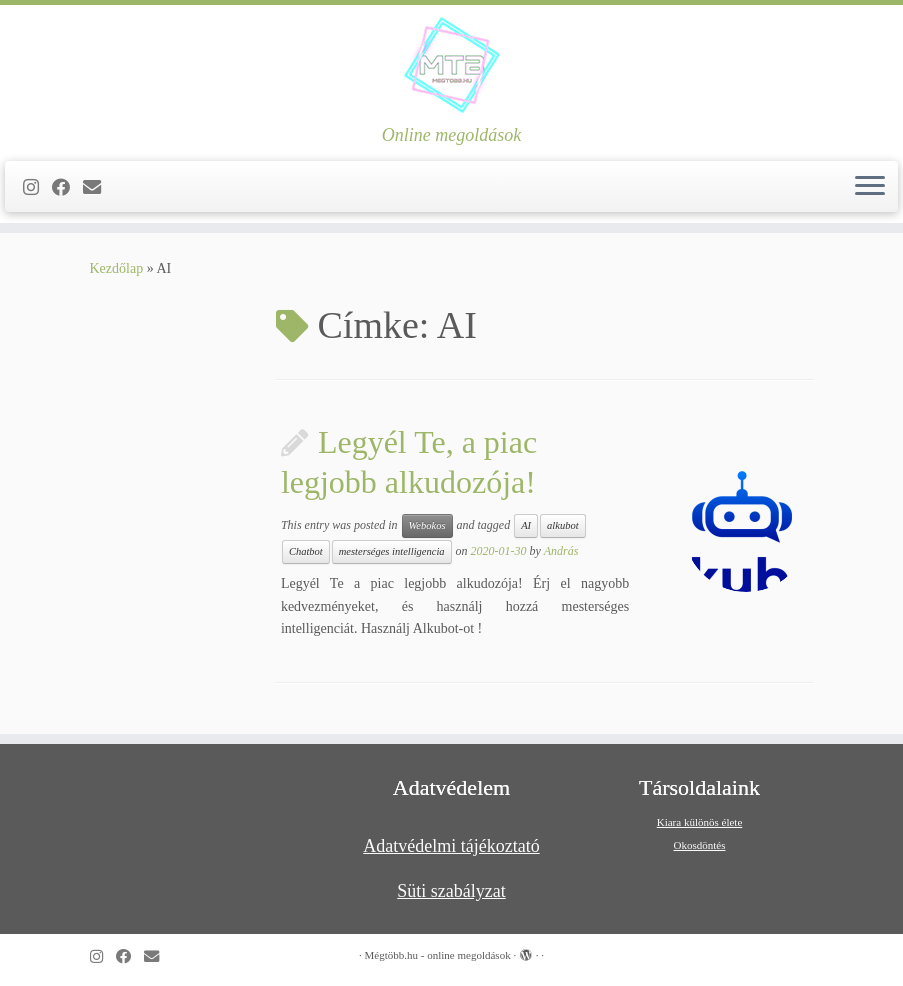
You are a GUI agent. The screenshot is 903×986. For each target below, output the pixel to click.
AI (526, 525)
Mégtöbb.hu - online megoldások (438, 955)
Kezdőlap (117, 268)
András (561, 551)
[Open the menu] (870, 187)
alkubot (563, 525)
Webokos (427, 525)
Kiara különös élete (700, 822)
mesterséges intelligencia (392, 551)
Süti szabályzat (451, 891)
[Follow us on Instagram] (37, 188)
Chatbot (306, 551)
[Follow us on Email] (98, 188)
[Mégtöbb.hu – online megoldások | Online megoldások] (451, 65)
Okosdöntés (700, 845)
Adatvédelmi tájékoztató (451, 846)
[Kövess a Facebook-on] (67, 188)
